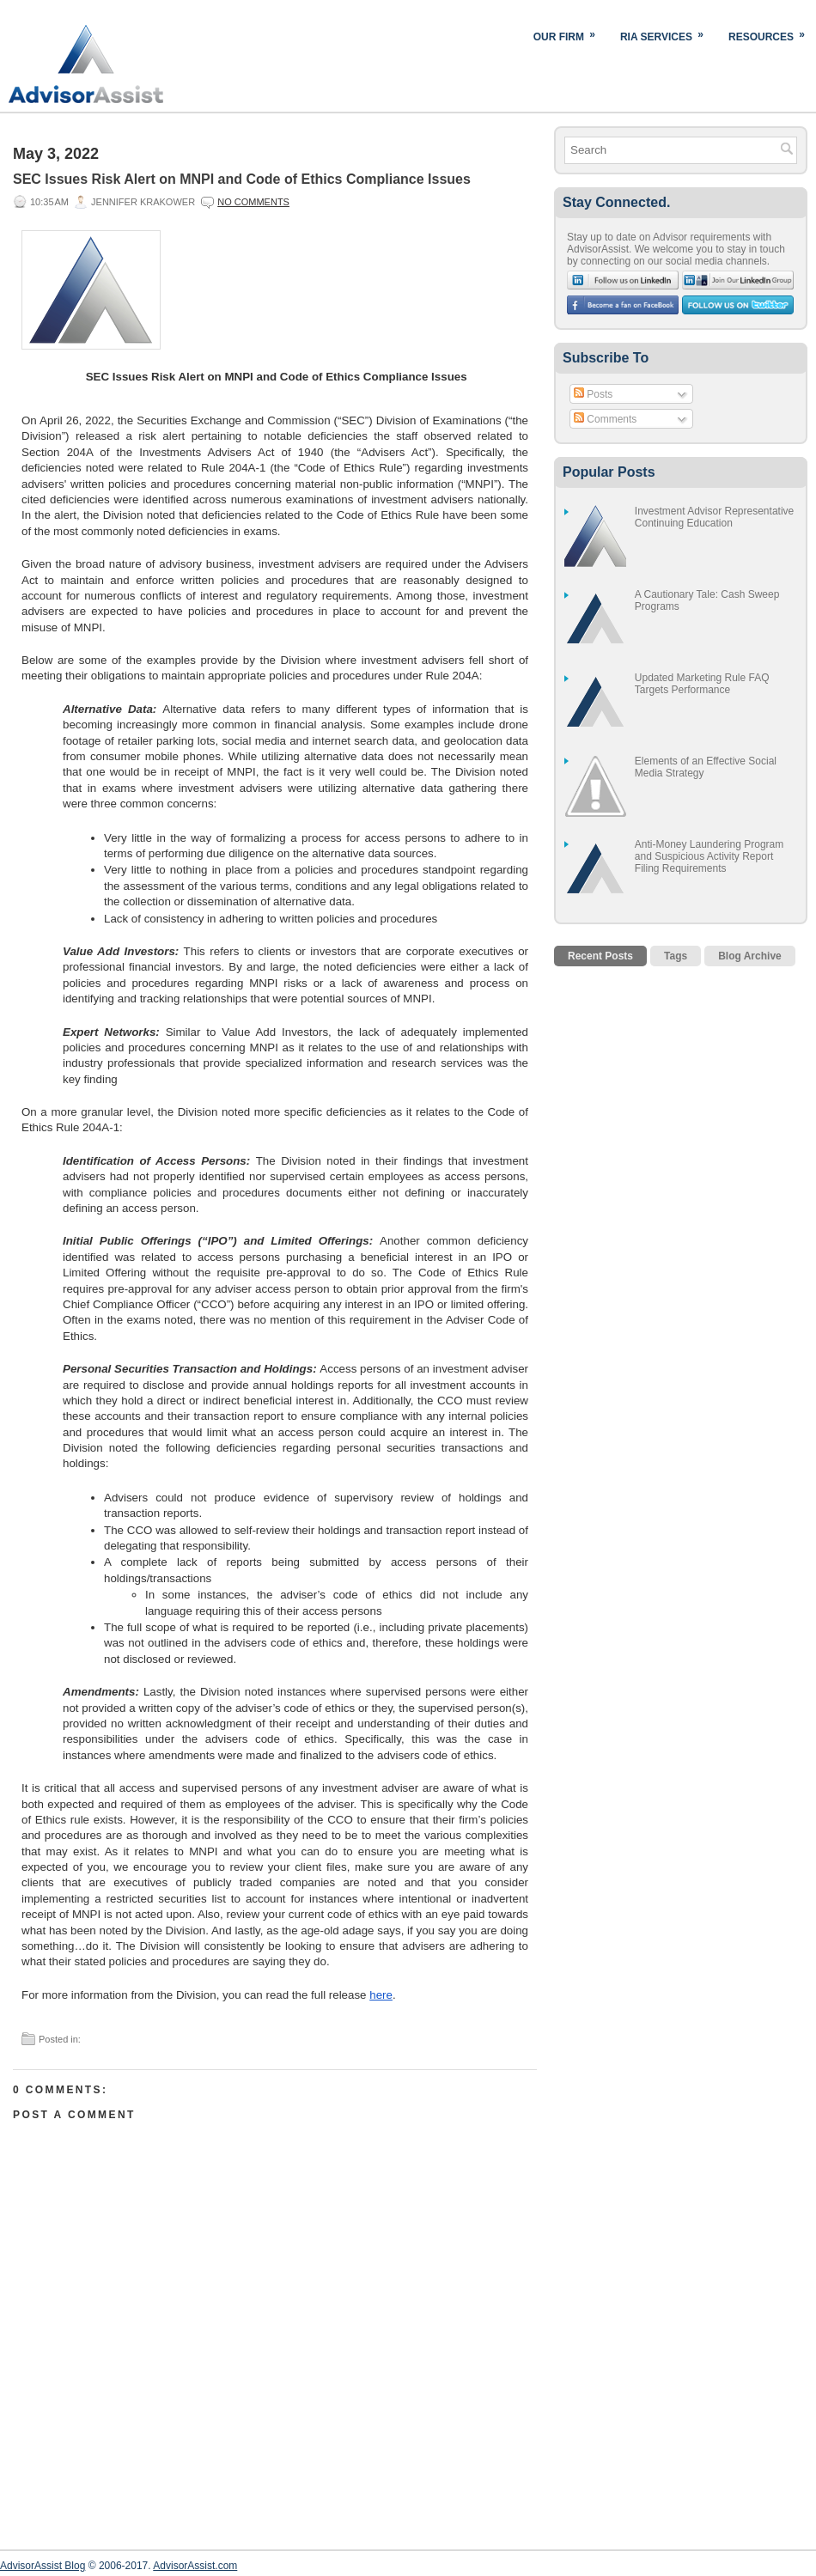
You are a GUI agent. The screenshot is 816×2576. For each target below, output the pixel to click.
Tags (675, 956)
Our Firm (569, 33)
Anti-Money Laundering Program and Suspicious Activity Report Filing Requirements (709, 856)
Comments (605, 419)
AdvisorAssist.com (195, 2566)
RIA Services (667, 33)
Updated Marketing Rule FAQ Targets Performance (702, 684)
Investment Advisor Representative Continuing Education (714, 517)
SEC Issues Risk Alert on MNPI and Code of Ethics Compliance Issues (242, 179)
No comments (253, 202)
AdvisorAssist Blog (42, 2566)
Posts (593, 394)
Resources (772, 33)
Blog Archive (750, 956)
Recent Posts (600, 956)
